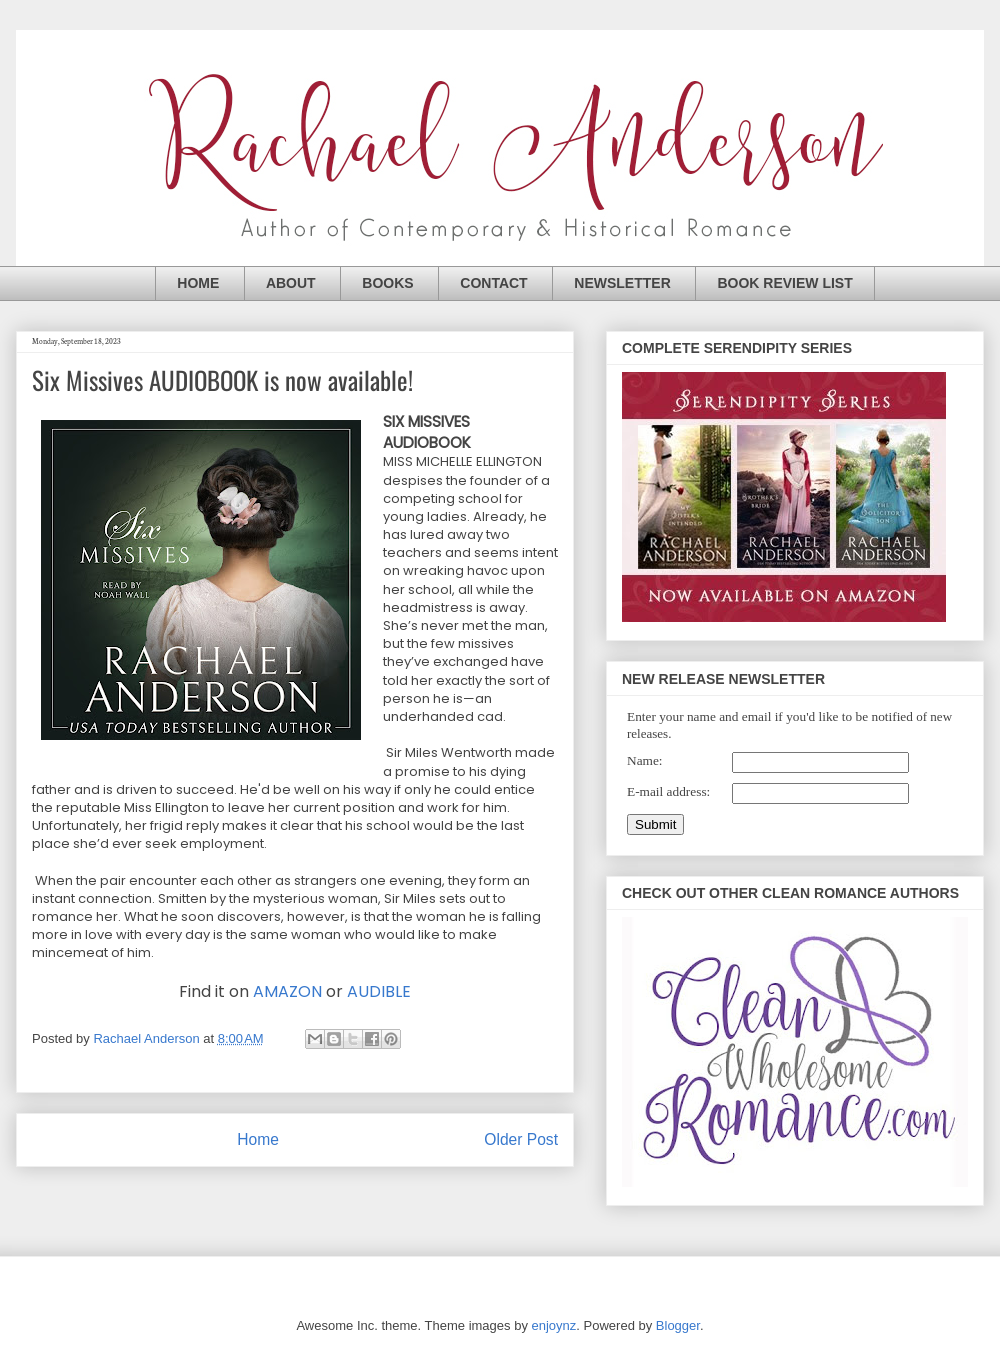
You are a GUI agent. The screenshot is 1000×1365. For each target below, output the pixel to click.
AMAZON (287, 991)
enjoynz (554, 1325)
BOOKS (387, 283)
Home (258, 1139)
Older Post (521, 1139)
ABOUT (291, 283)
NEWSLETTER (622, 283)
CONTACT (493, 283)
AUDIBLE (379, 991)
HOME (198, 283)
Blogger (678, 1325)
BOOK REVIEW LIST (784, 283)
